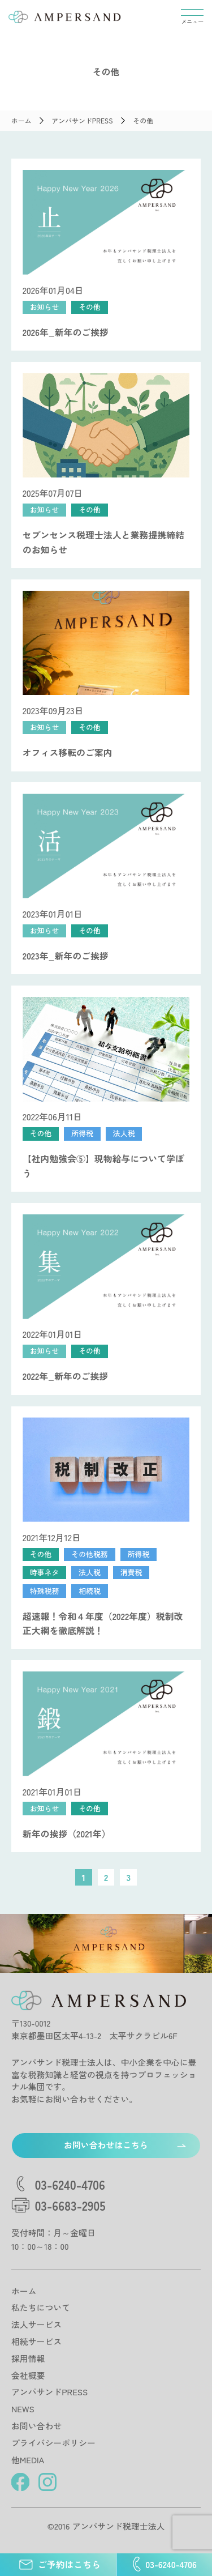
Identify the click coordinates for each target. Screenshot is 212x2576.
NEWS (22, 2409)
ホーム (24, 2291)
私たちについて (40, 2307)
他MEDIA (28, 2460)
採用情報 (28, 2358)
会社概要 (28, 2375)
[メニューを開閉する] (192, 17)
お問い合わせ (36, 2426)
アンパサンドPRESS (49, 2392)
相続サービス (36, 2341)
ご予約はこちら (58, 2565)
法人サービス (36, 2324)
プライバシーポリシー (53, 2443)
